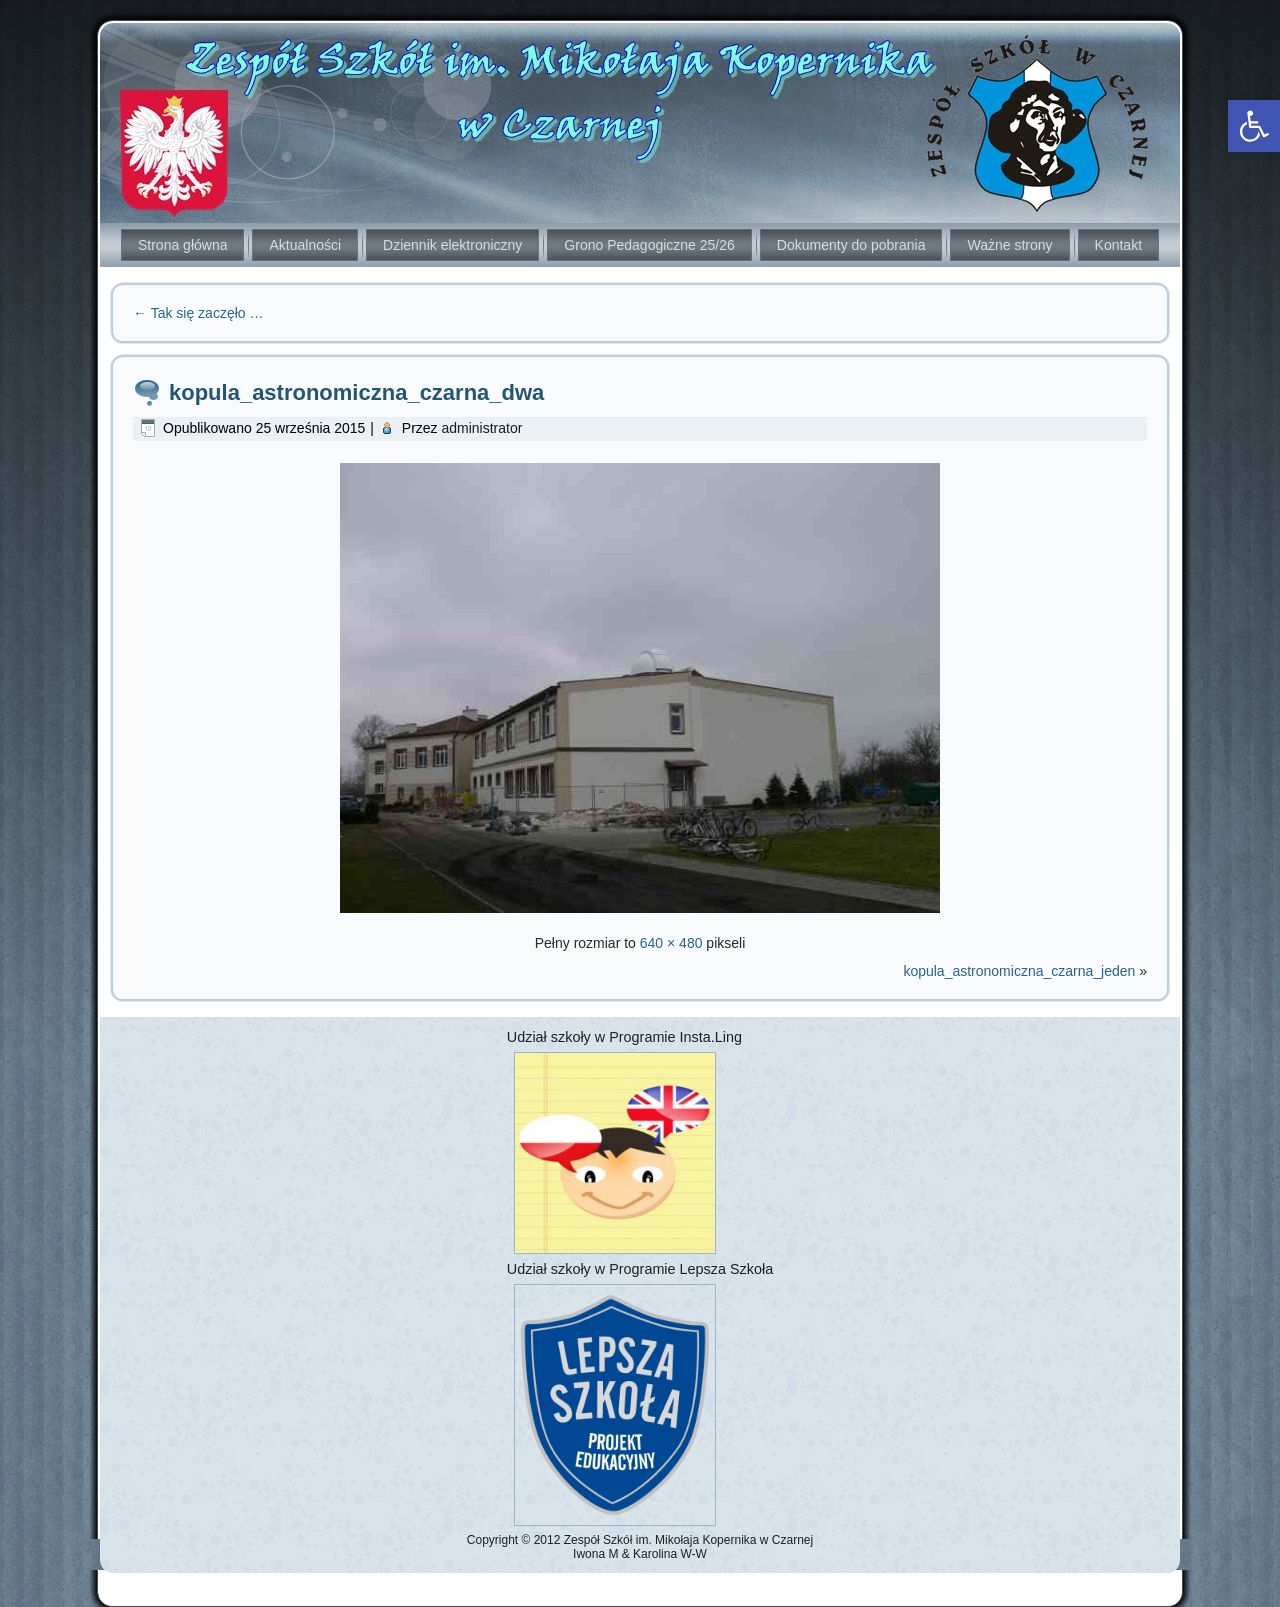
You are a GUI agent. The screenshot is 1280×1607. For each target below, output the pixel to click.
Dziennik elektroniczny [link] (452, 245)
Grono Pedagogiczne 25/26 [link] (649, 245)
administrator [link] (481, 428)
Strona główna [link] (183, 245)
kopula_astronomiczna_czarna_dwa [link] (356, 392)
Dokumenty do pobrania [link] (851, 245)
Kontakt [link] (1118, 245)
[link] (1254, 126)
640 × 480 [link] (671, 943)
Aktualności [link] (305, 245)
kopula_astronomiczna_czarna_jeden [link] (1019, 971)
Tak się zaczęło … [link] (198, 313)
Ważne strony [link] (1009, 245)
